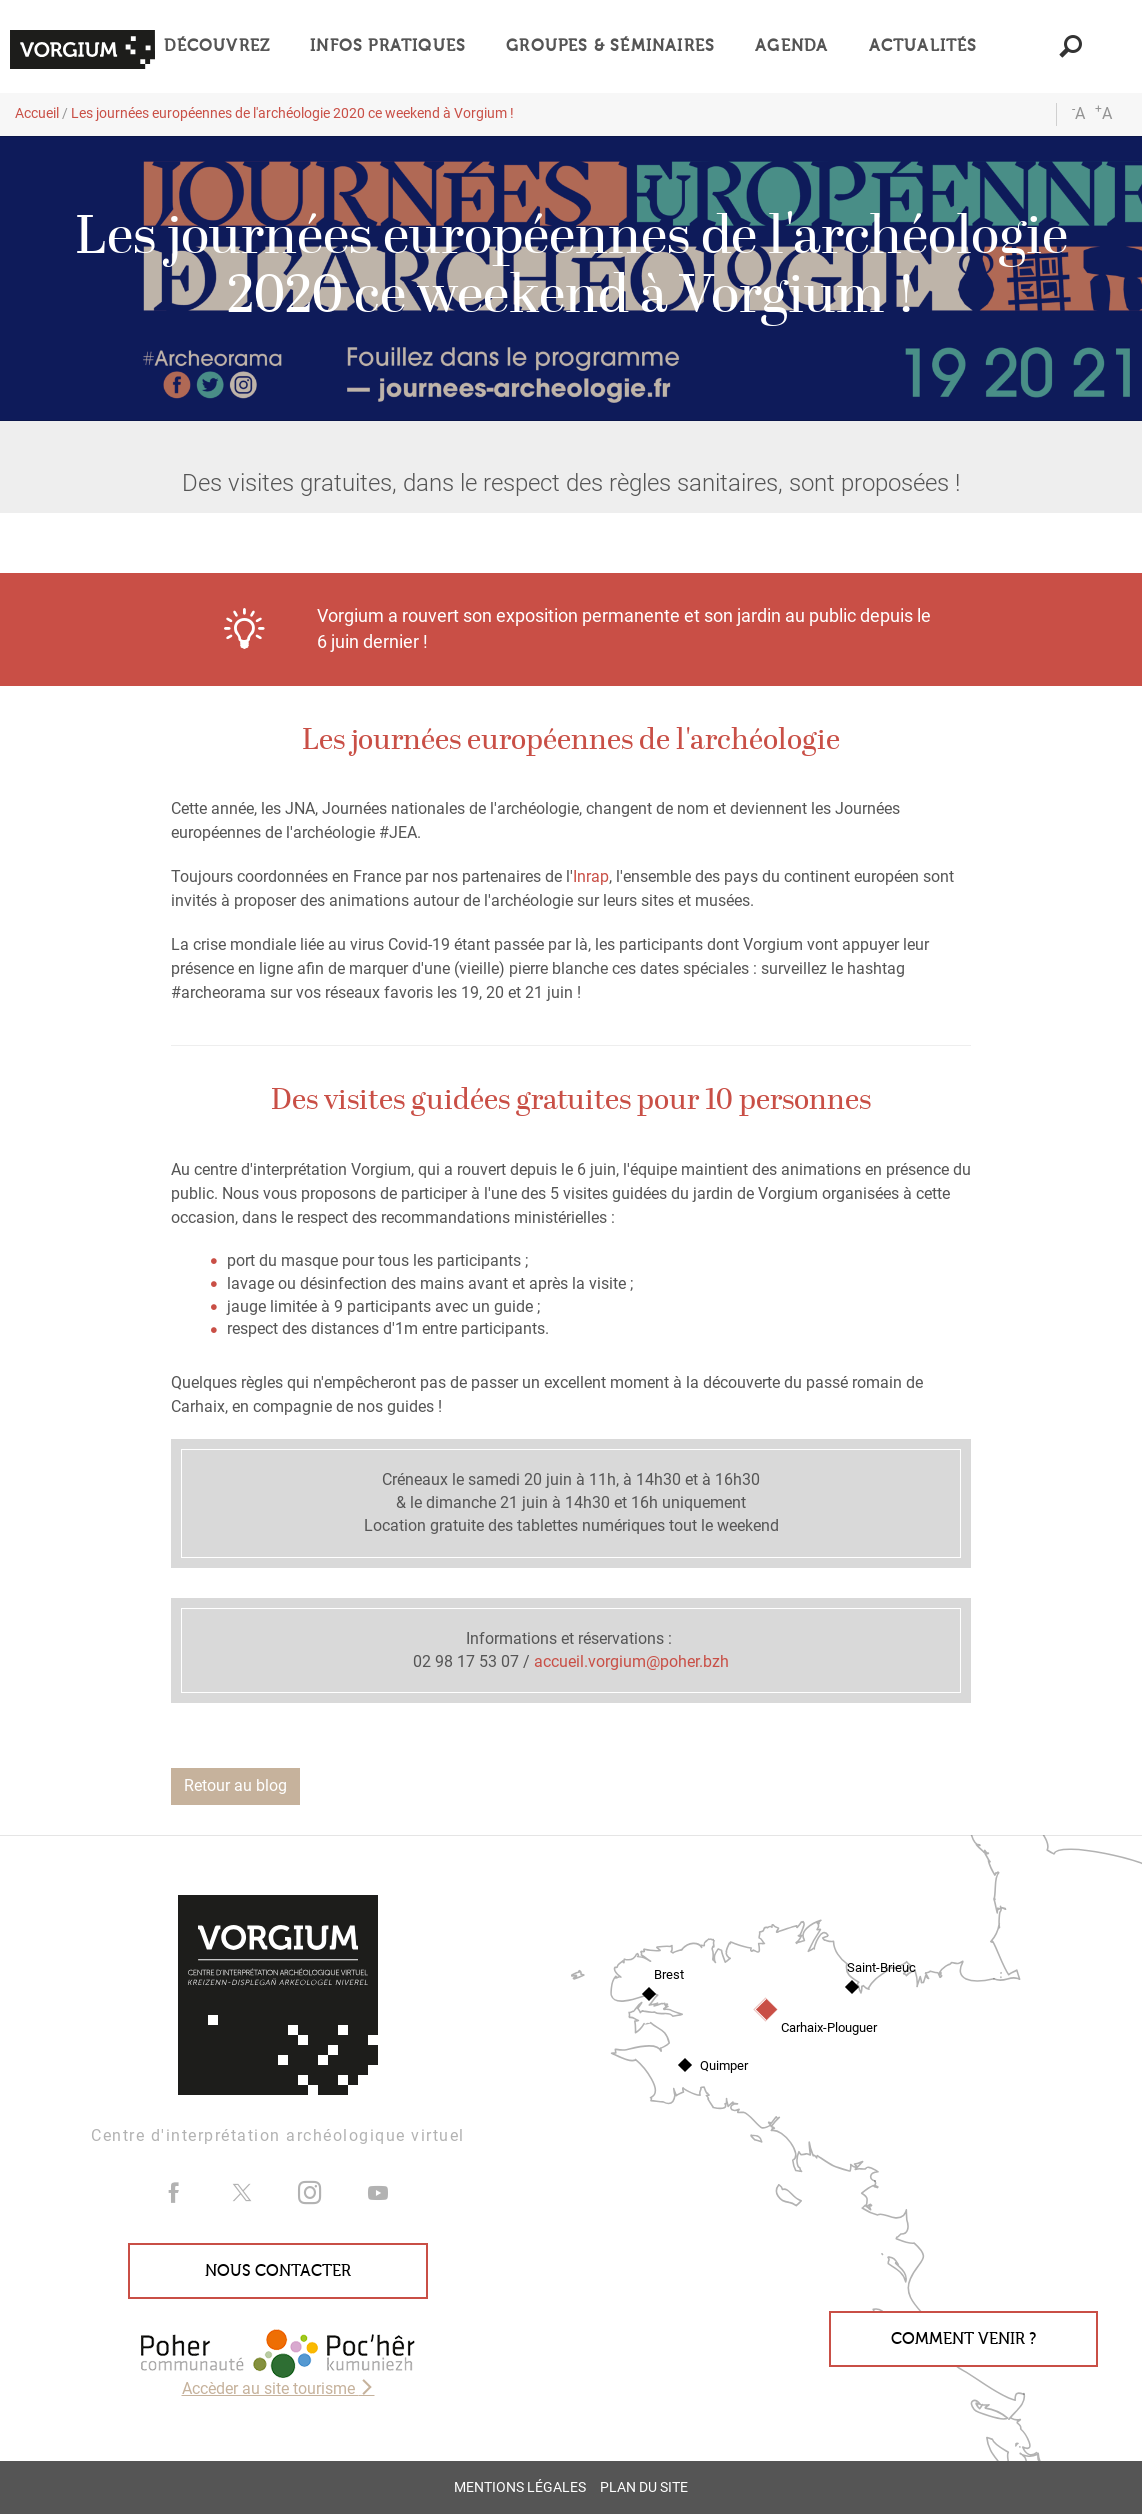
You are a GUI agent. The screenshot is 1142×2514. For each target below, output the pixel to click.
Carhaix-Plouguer (829, 2027)
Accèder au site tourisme (278, 2388)
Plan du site (644, 2487)
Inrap (591, 876)
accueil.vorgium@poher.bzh (631, 1661)
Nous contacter (278, 2271)
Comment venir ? (963, 2339)
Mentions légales (520, 2487)
